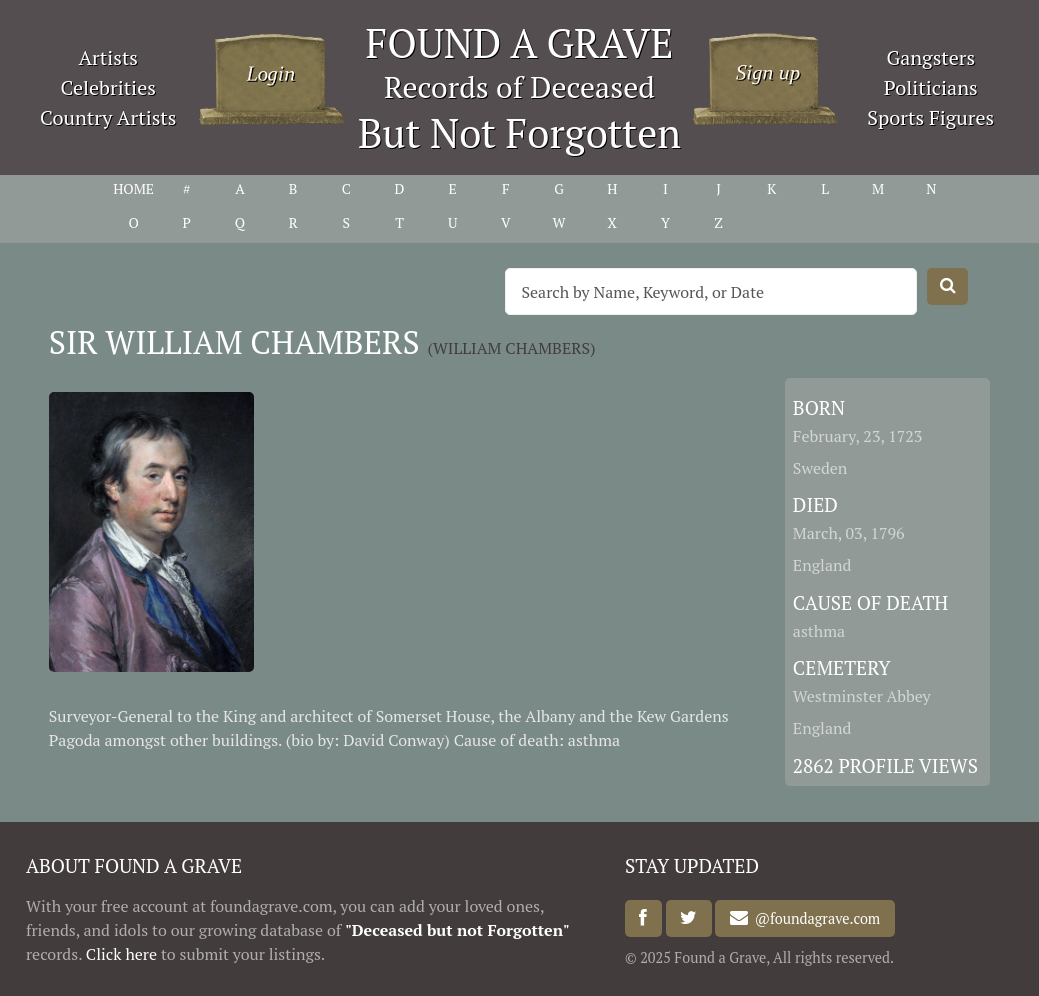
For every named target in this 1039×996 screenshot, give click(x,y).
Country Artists (108, 117)
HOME (133, 188)
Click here (121, 954)
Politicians (931, 87)
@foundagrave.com (814, 918)
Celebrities (108, 87)
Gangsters (930, 57)
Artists (108, 57)
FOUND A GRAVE (520, 42)
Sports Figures (930, 117)
